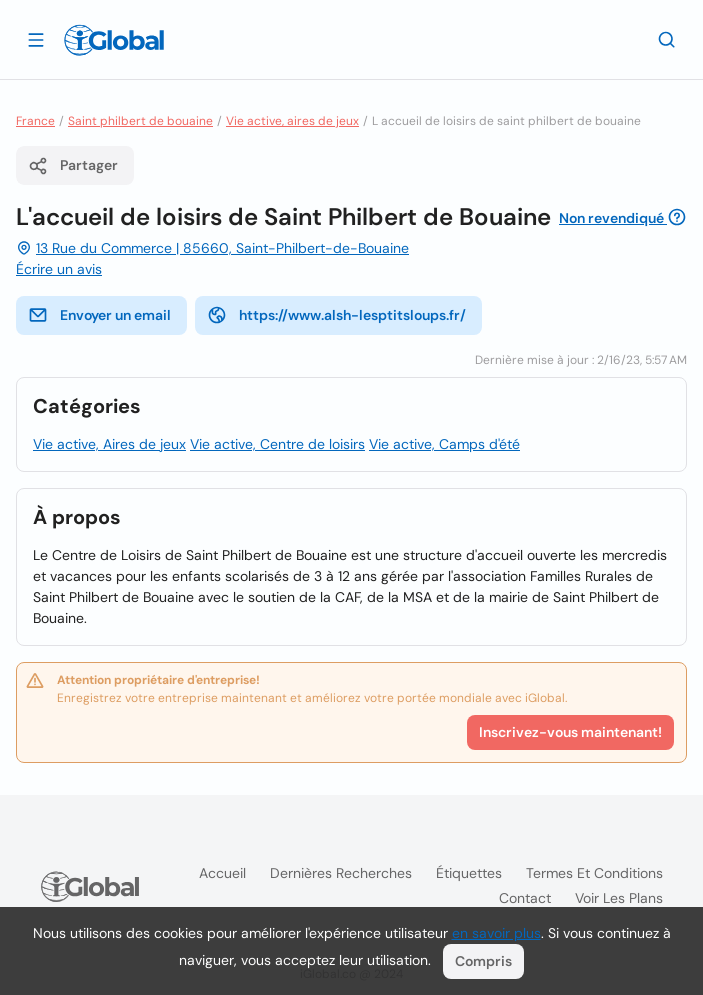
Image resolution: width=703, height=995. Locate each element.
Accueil (222, 873)
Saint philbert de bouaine (140, 121)
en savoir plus (496, 933)
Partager (73, 166)
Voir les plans (619, 898)
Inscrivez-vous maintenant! (570, 732)
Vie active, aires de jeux (292, 121)
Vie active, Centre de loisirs (277, 444)
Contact (525, 898)
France (35, 121)
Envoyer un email (99, 315)
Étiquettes (469, 873)
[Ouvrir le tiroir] (36, 39)
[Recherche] (667, 39)
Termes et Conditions (594, 873)
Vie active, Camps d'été (444, 444)
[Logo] (114, 40)
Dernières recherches (341, 873)
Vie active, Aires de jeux (109, 444)
